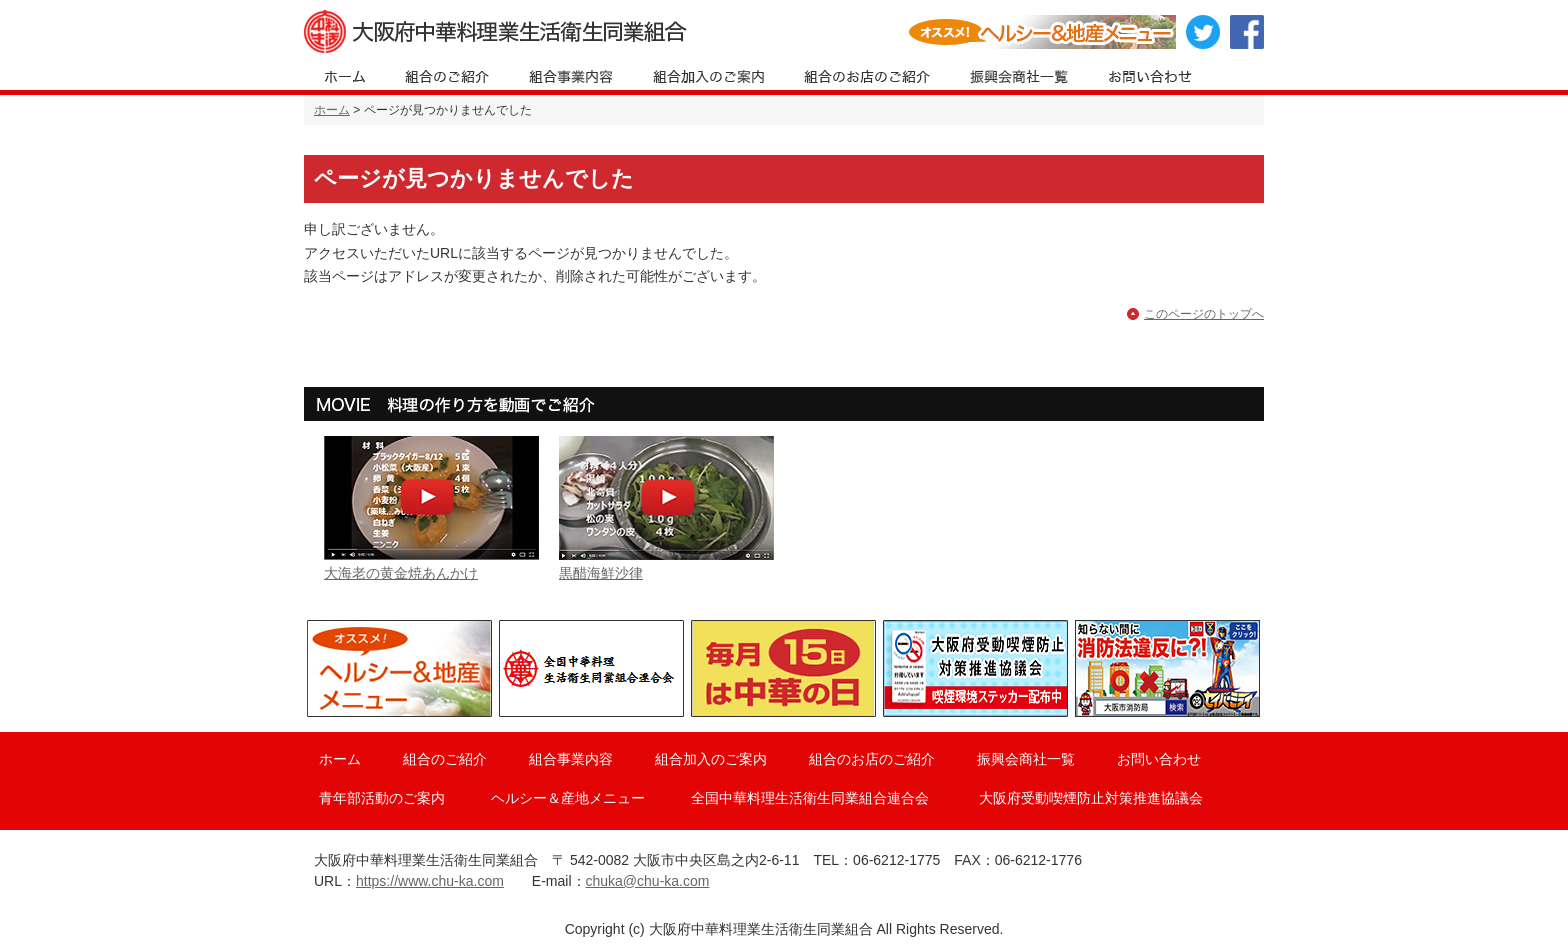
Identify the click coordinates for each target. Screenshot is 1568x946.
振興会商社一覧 (1026, 759)
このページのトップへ (1204, 314)
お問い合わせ (1159, 759)
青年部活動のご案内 (382, 798)
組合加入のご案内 (711, 759)
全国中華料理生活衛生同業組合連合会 (810, 798)
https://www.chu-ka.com (430, 881)
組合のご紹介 (445, 759)
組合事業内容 (571, 759)
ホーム (332, 110)
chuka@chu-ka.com (648, 881)
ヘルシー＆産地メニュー (568, 798)
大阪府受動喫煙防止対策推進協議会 (1091, 798)
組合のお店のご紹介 (872, 759)
